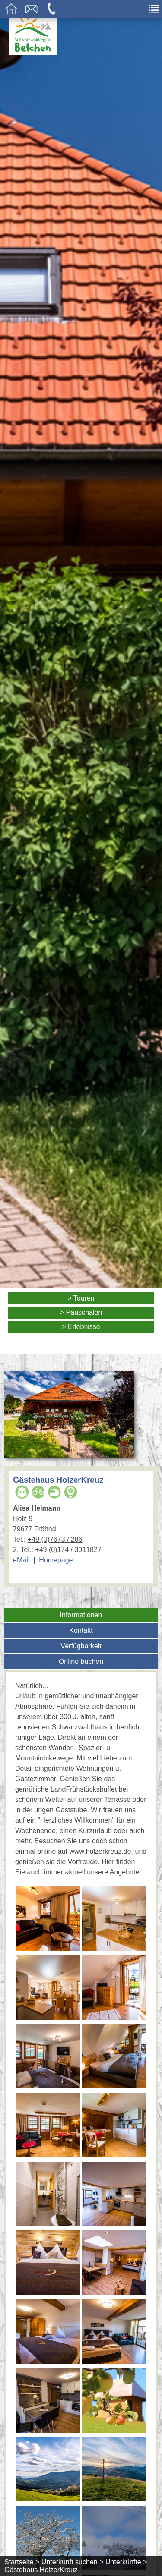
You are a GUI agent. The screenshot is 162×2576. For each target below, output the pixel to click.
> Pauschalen (81, 1312)
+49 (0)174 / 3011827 (68, 1549)
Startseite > (21, 2562)
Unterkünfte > (126, 2562)
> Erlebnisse (81, 1326)
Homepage (56, 1560)
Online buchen (81, 1661)
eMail (21, 1560)
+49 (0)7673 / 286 (55, 1539)
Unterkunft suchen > (72, 2562)
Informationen (81, 1615)
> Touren (80, 1298)
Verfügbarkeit (80, 1646)
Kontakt (80, 1630)
